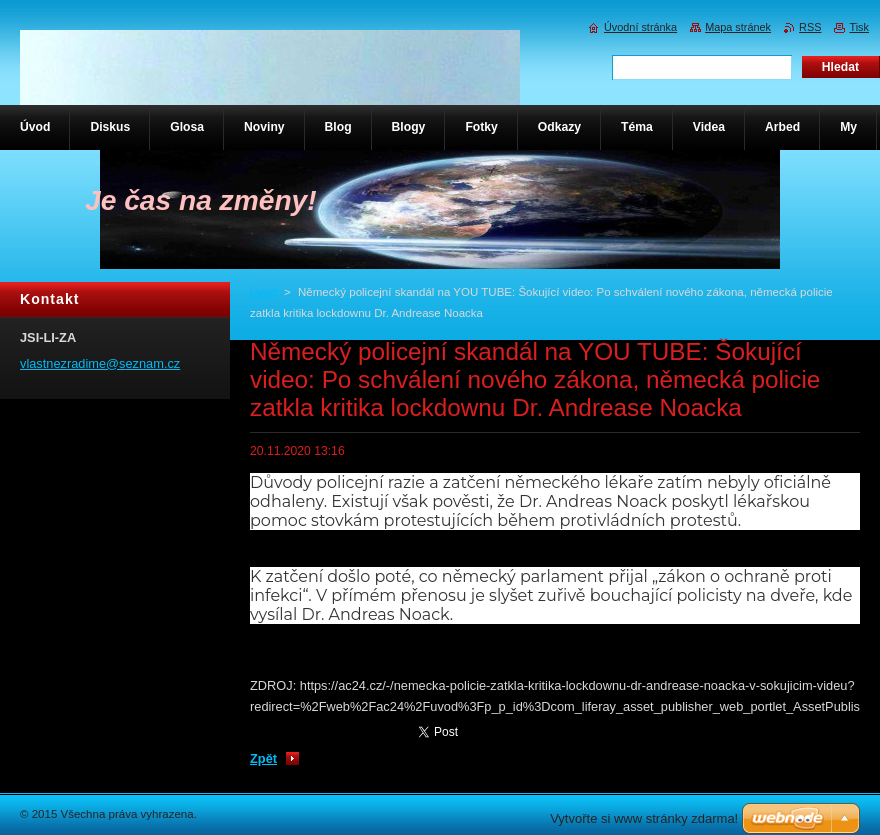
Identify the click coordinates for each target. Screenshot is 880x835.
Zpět (263, 758)
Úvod (263, 292)
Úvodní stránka (640, 27)
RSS (810, 27)
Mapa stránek (738, 27)
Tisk (859, 27)
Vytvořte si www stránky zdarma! (644, 818)
